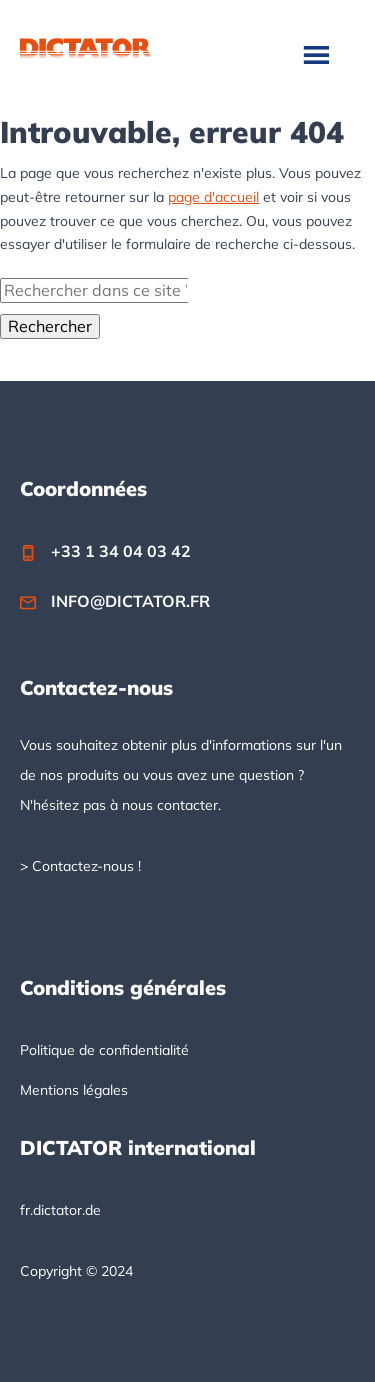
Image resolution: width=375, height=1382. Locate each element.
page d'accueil (213, 197)
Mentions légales (74, 1090)
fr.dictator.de (60, 1210)
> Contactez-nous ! (80, 866)
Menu (318, 54)
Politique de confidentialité (104, 1050)
